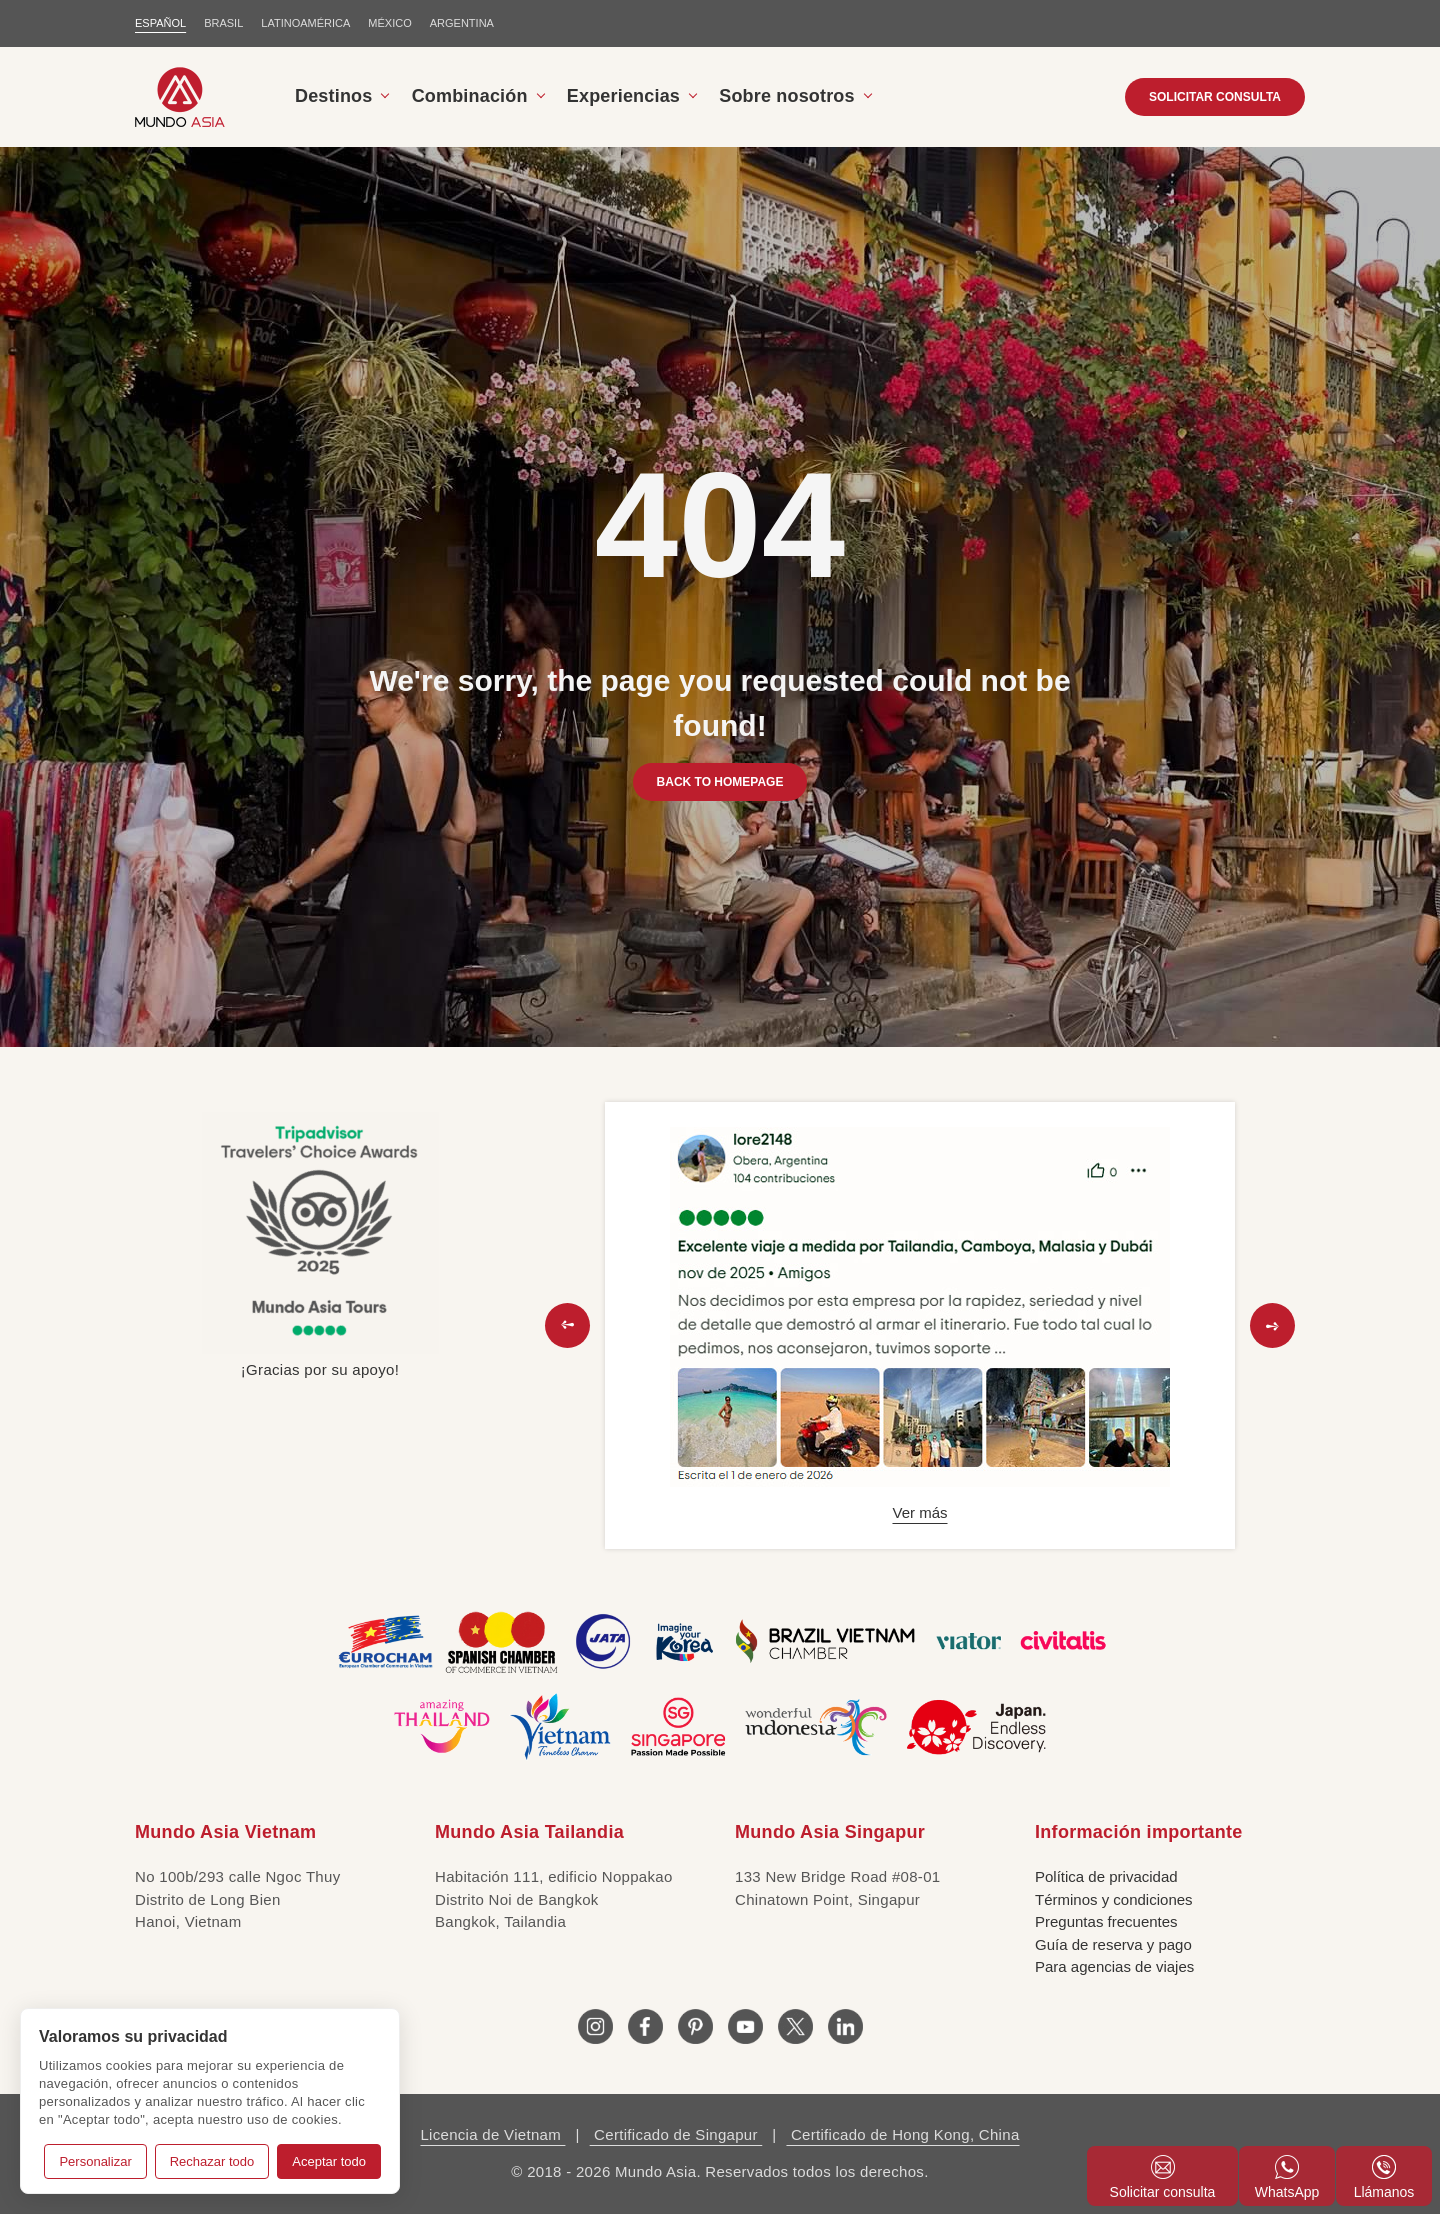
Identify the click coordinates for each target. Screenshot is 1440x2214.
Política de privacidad (1106, 1876)
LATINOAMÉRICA (305, 23)
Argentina (462, 23)
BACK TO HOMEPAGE (720, 782)
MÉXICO (389, 23)
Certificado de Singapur (676, 2134)
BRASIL (223, 23)
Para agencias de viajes (1114, 1966)
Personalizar (95, 2161)
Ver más (919, 1512)
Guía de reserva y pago (1113, 1944)
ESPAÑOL (160, 23)
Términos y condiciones (1114, 1899)
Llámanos (1384, 2177)
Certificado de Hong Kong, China (902, 2134)
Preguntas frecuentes (1106, 1921)
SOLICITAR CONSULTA (1215, 97)
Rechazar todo (212, 2161)
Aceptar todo (329, 2161)
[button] (567, 1325)
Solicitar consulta (1163, 2177)
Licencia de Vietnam (492, 2134)
